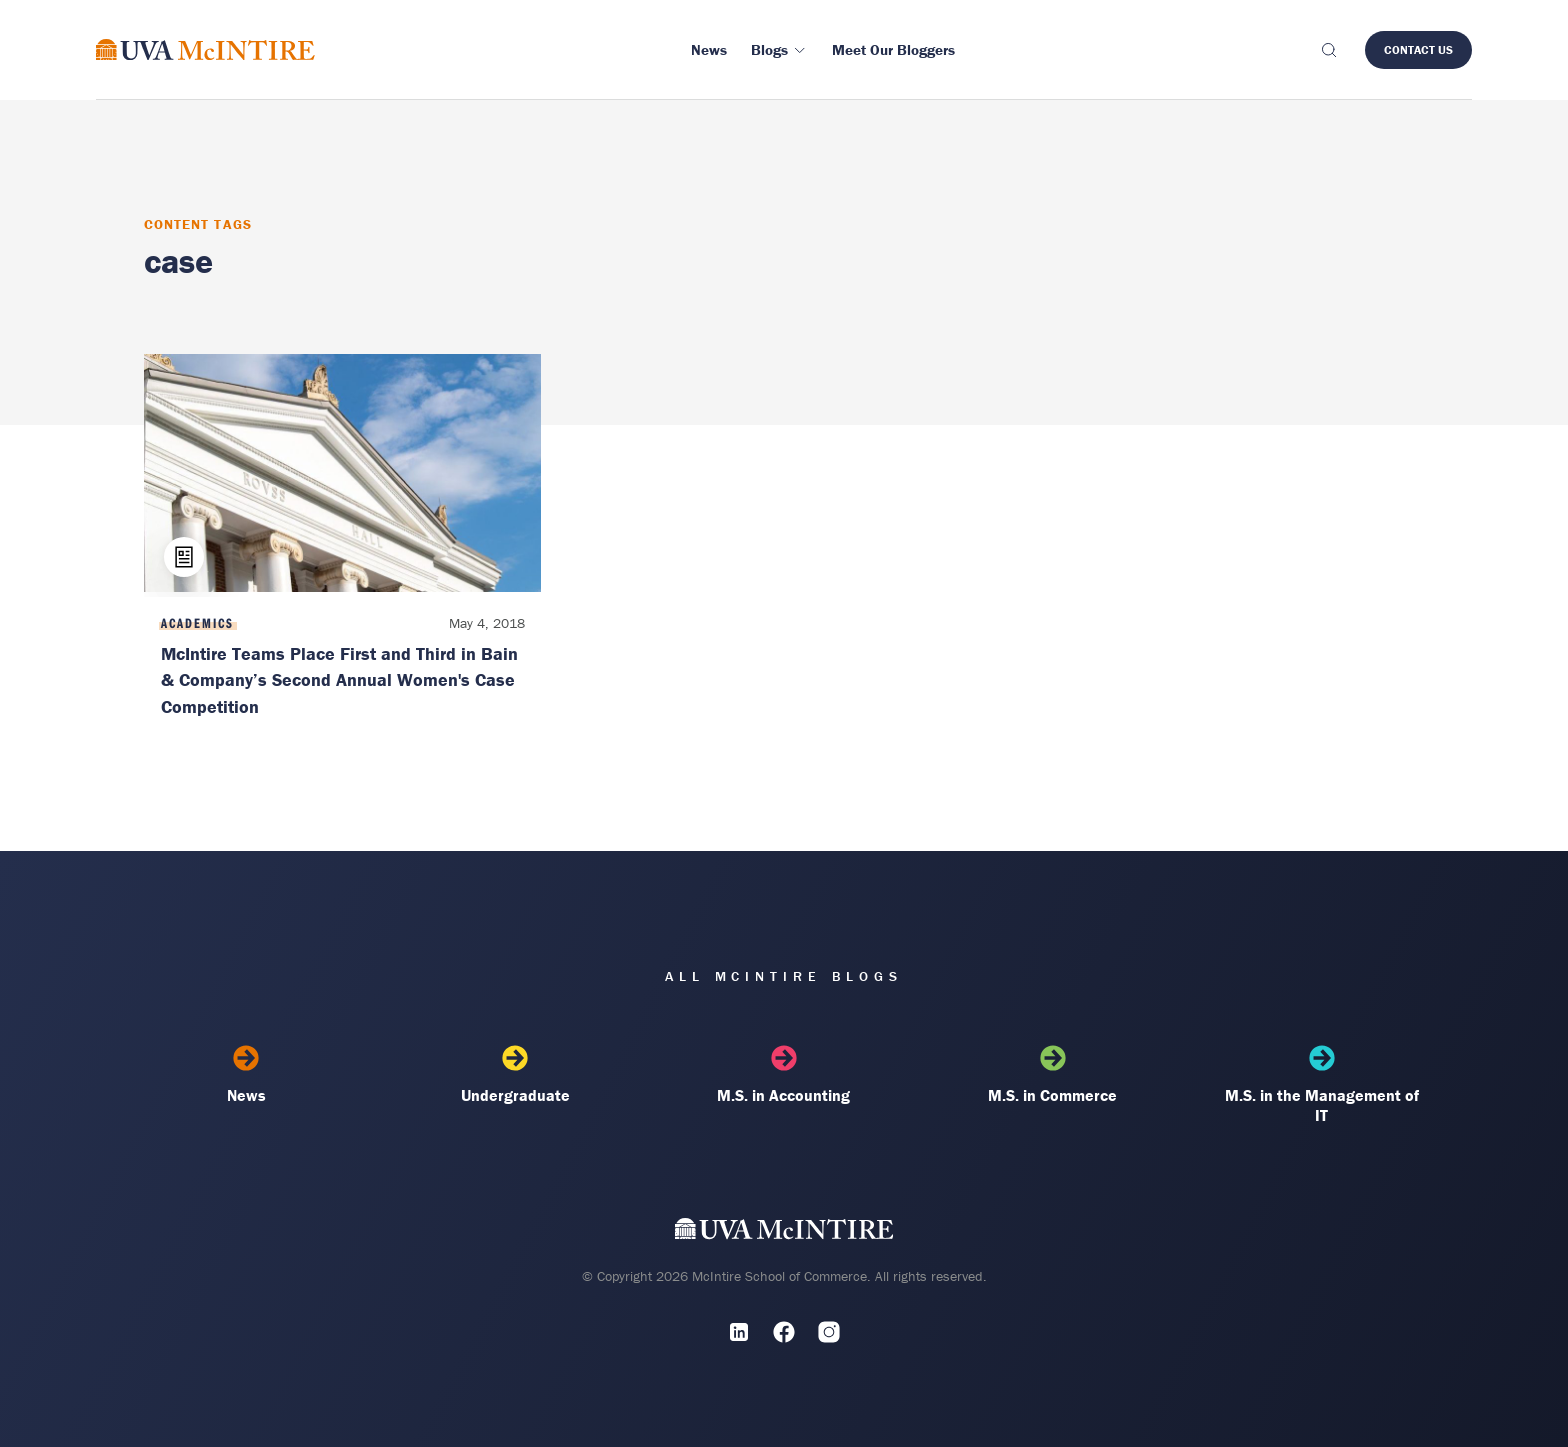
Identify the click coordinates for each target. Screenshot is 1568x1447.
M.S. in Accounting (784, 1075)
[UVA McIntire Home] (784, 1233)
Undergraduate (515, 1075)
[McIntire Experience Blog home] (205, 49)
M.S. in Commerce (1052, 1075)
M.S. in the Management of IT (1321, 1085)
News (246, 1075)
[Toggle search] (1328, 50)
